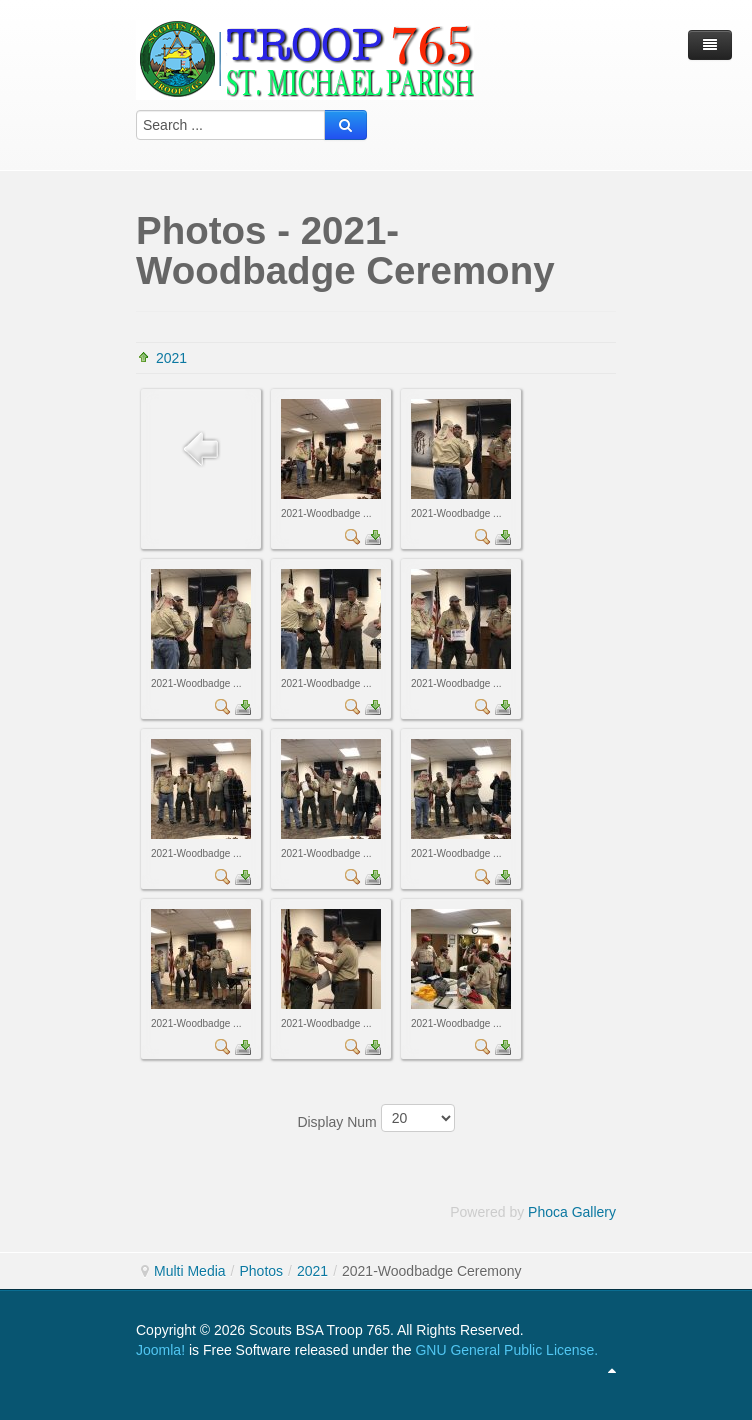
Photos (261, 1271)
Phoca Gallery (572, 1212)
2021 (171, 358)
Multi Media (190, 1271)
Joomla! (160, 1350)
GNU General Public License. (506, 1350)
